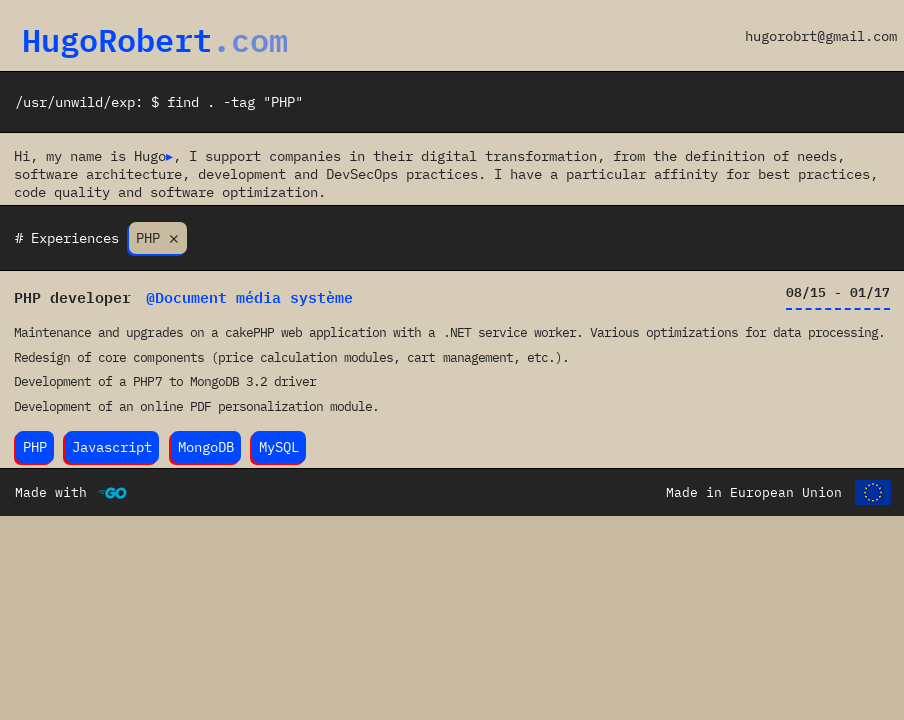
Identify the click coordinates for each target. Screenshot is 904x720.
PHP (35, 448)
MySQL (279, 448)
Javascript (112, 448)
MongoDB (206, 448)
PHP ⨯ (158, 239)
